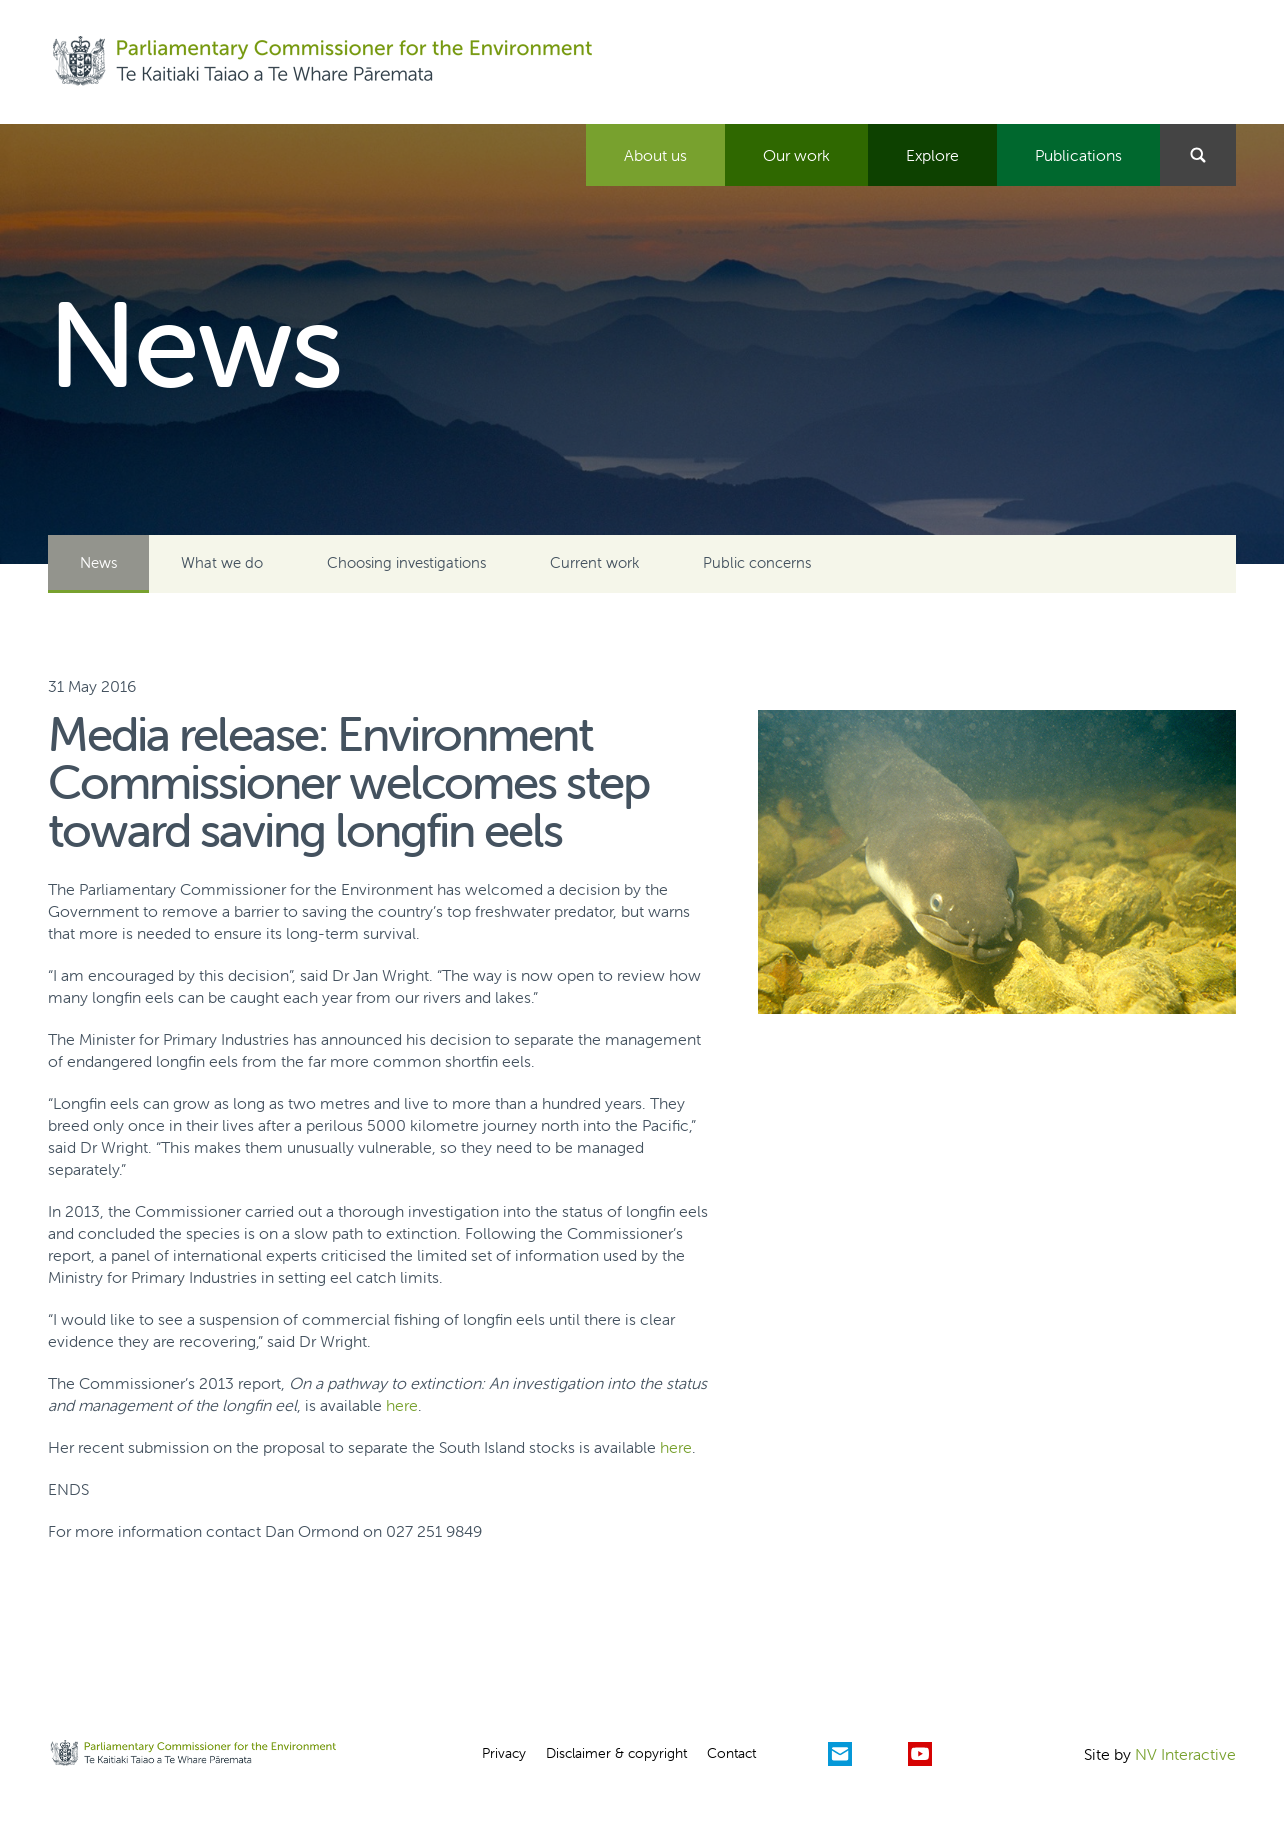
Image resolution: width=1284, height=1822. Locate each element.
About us (655, 155)
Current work (594, 562)
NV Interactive (1185, 1754)
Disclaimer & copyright (616, 1753)
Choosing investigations (406, 562)
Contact (731, 1753)
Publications (1078, 155)
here (402, 1405)
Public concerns (757, 562)
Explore (932, 155)
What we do (222, 562)
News (98, 562)
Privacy (504, 1753)
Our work (796, 155)
